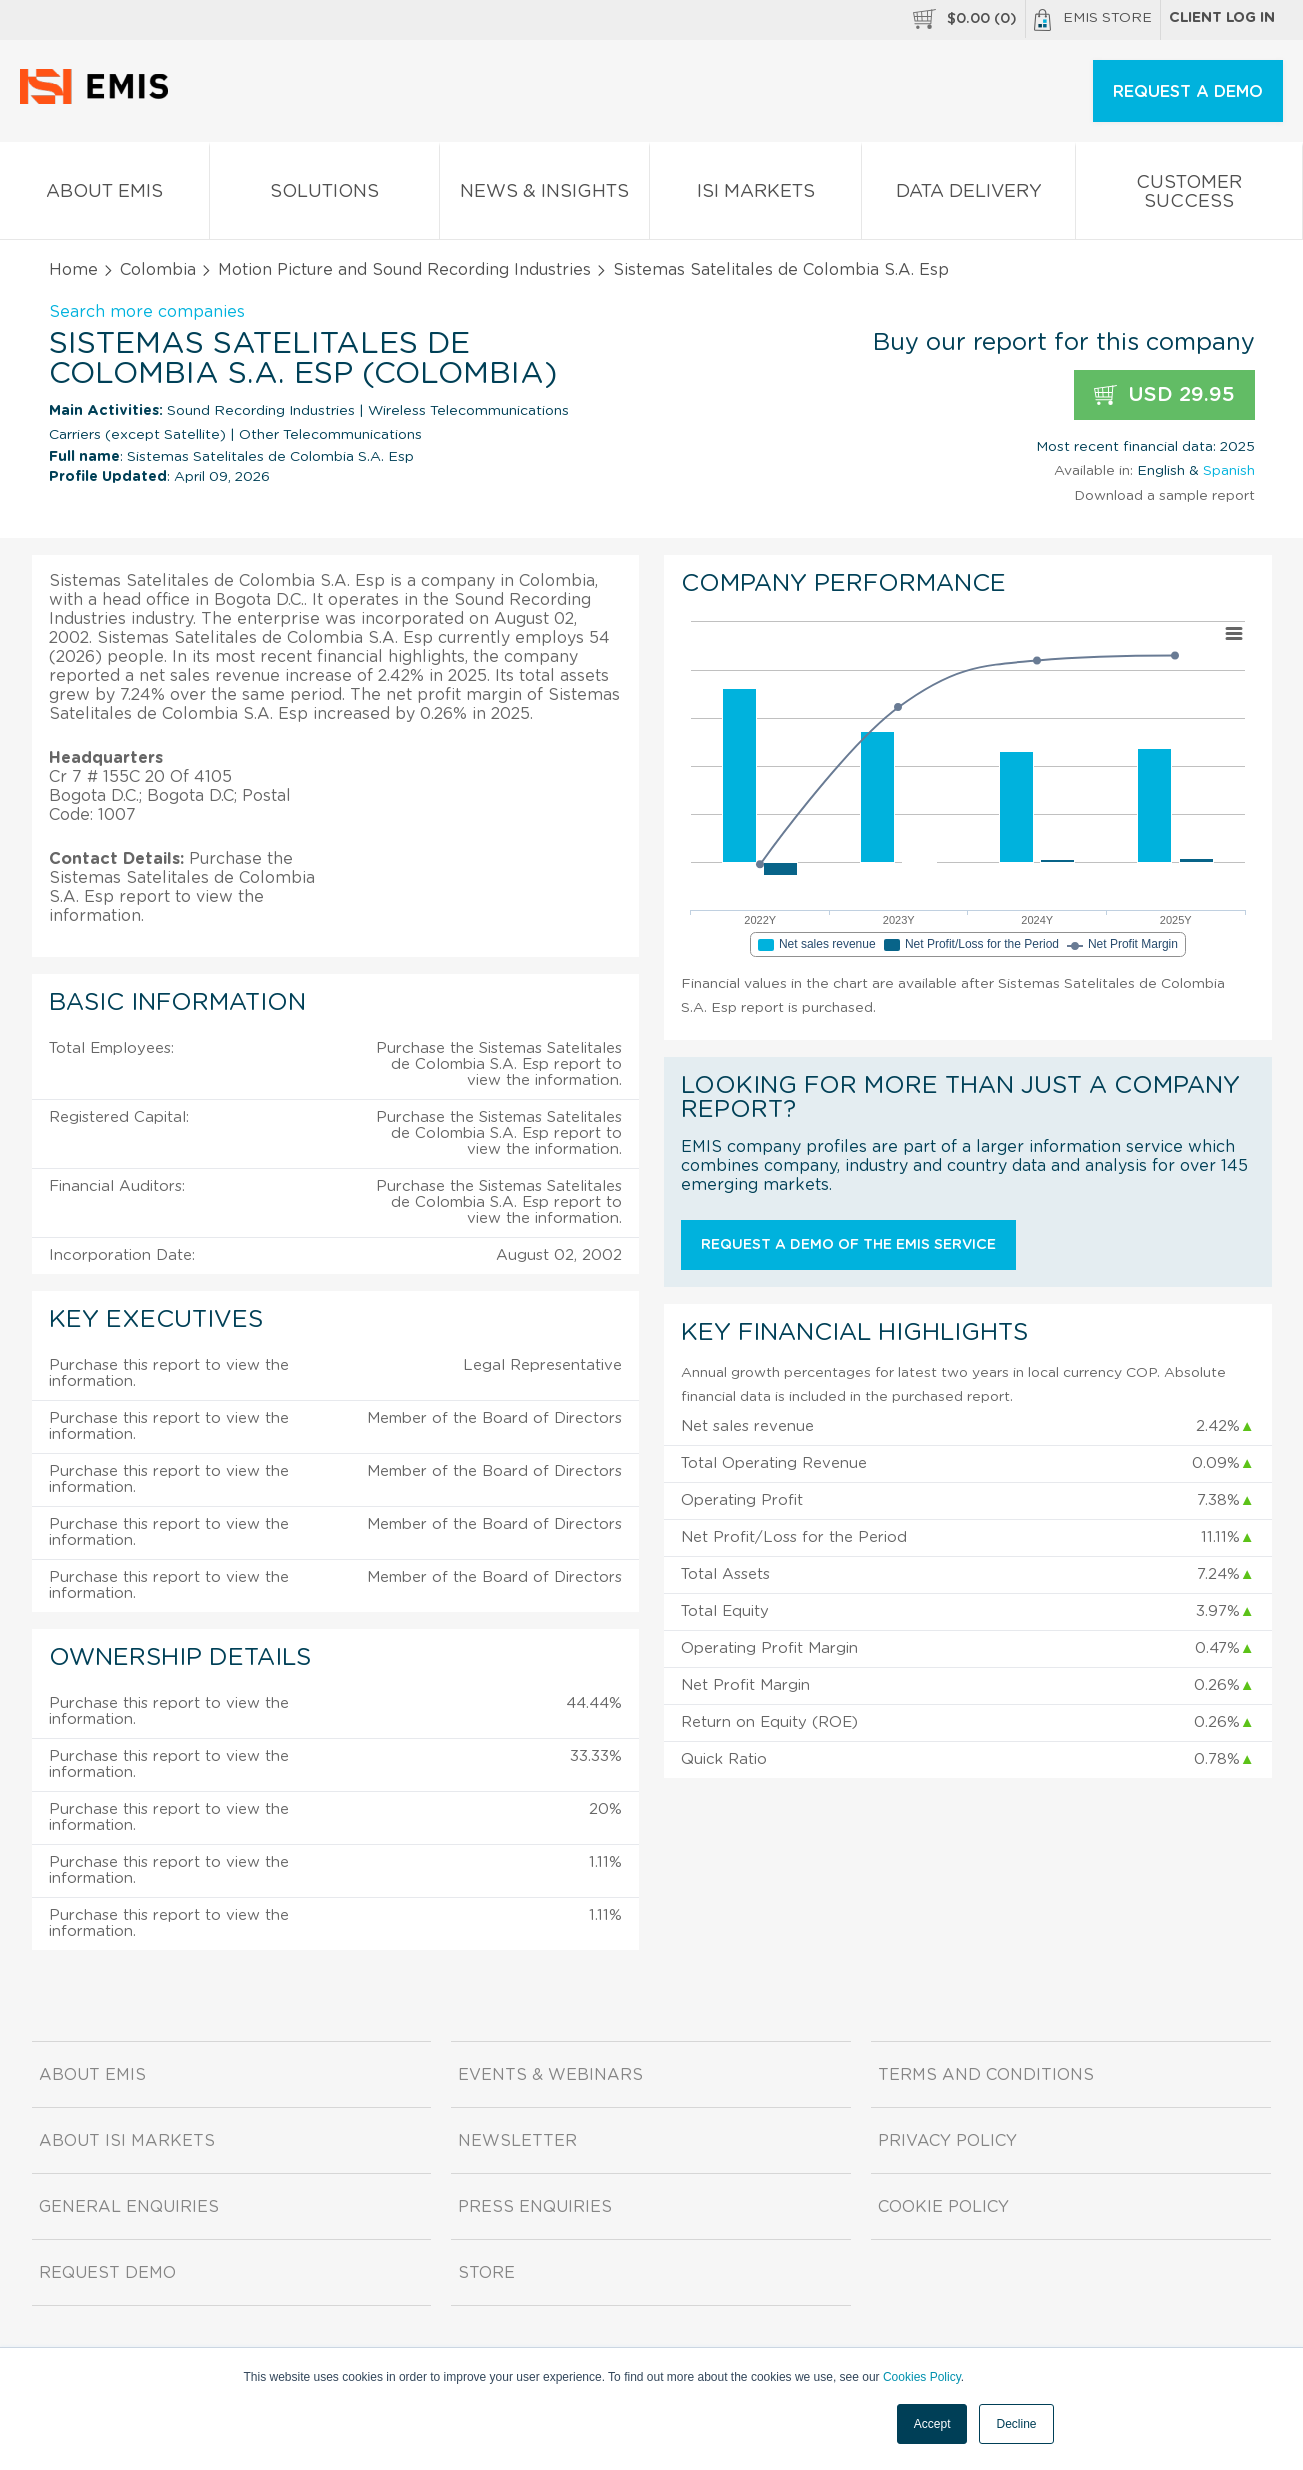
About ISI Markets (127, 2141)
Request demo (107, 2273)
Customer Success (1189, 196)
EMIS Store (1093, 20)
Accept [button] (932, 2424)
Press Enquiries (535, 2207)
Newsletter (517, 2141)
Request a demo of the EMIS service (848, 1245)
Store (486, 2273)
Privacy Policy (947, 2141)
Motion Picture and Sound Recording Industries (404, 270)
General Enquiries (129, 2207)
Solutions (324, 195)
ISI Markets (755, 195)
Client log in (1222, 18)
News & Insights (544, 195)
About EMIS (104, 195)
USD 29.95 (1164, 395)
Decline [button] (1016, 2424)
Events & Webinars (550, 2075)
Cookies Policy (922, 2377)
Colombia (158, 270)
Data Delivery (968, 195)
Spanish (1229, 471)
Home (73, 270)
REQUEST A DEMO (1188, 92)
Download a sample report (1164, 496)
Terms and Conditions (986, 2075)
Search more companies (147, 312)
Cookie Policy (943, 2207)
